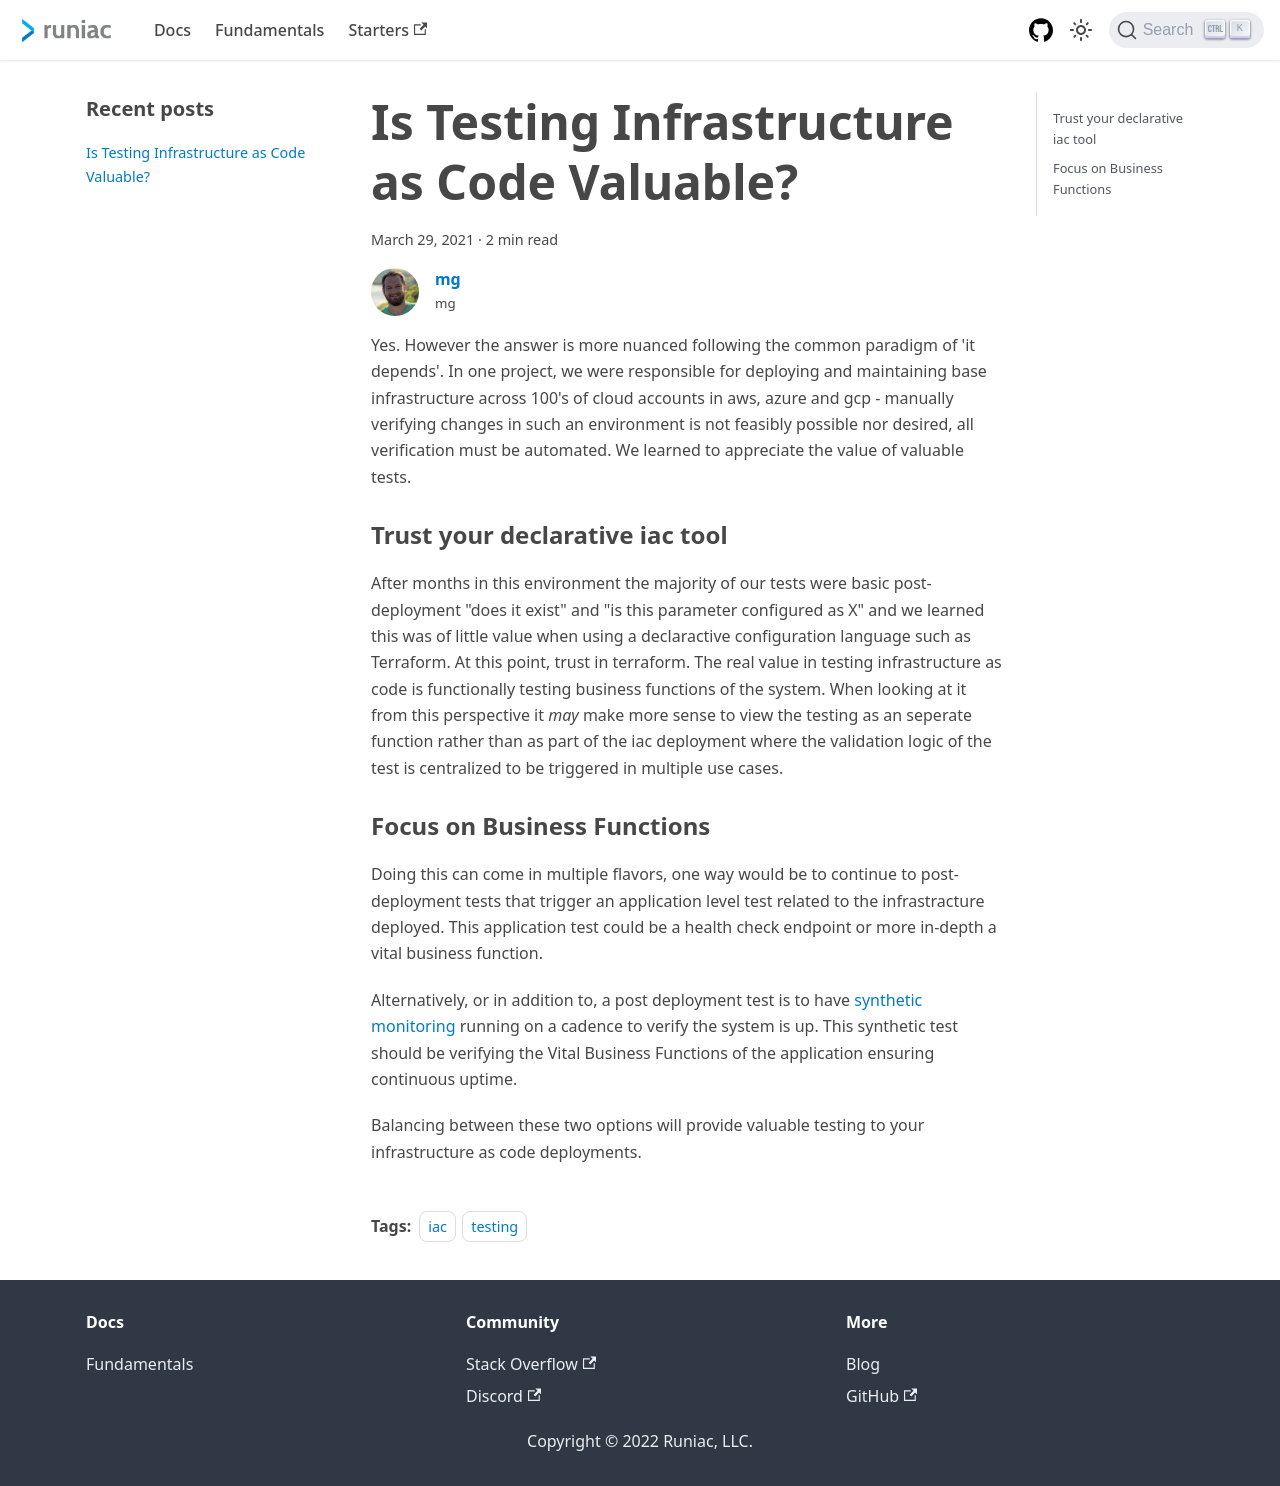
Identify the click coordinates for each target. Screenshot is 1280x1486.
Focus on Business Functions (1108, 178)
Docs (172, 30)
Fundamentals (269, 30)
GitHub (881, 1396)
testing (494, 1226)
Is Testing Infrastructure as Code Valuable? (195, 164)
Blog (863, 1364)
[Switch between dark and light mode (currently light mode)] (1081, 30)
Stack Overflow (531, 1364)
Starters (387, 30)
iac (437, 1226)
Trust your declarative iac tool (1118, 128)
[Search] (1186, 30)
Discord (503, 1396)
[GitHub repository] (1041, 30)
